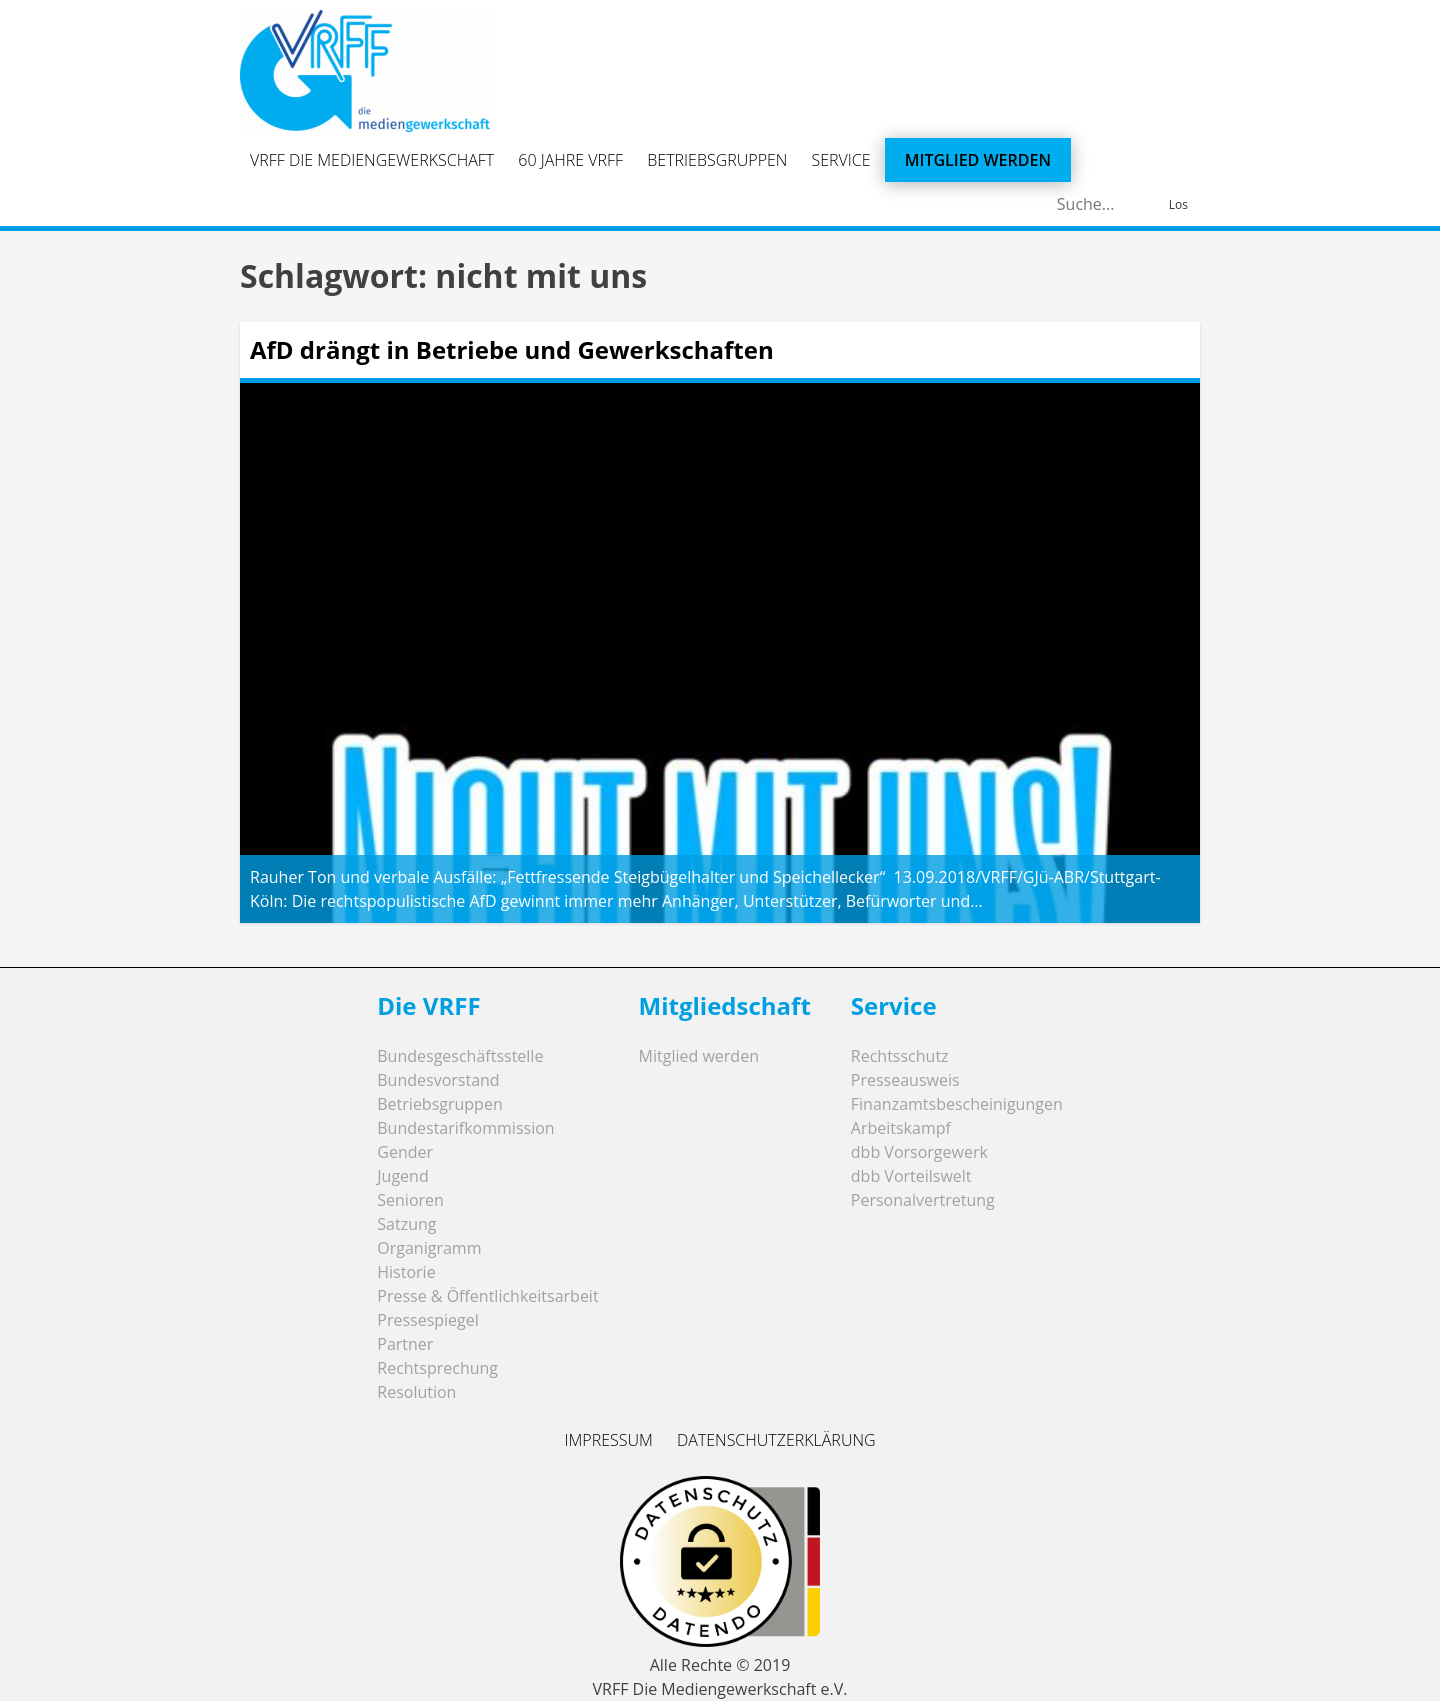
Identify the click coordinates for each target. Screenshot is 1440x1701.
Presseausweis (905, 1080)
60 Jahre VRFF (570, 160)
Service (841, 160)
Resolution (416, 1392)
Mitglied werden (978, 160)
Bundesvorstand (438, 1080)
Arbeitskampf (901, 1128)
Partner (405, 1344)
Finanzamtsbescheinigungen (957, 1104)
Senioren (410, 1200)
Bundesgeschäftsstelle (460, 1056)
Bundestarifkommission (465, 1128)
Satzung (406, 1224)
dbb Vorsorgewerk (919, 1152)
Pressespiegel (428, 1320)
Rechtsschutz (900, 1056)
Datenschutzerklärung (776, 1440)
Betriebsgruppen (717, 160)
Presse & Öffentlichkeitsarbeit (487, 1296)
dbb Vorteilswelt (911, 1176)
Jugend (402, 1176)
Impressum (608, 1440)
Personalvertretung (923, 1200)
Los (1178, 204)
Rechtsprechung (437, 1368)
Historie (406, 1272)
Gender (405, 1152)
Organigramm (429, 1248)
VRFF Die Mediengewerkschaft (372, 160)
